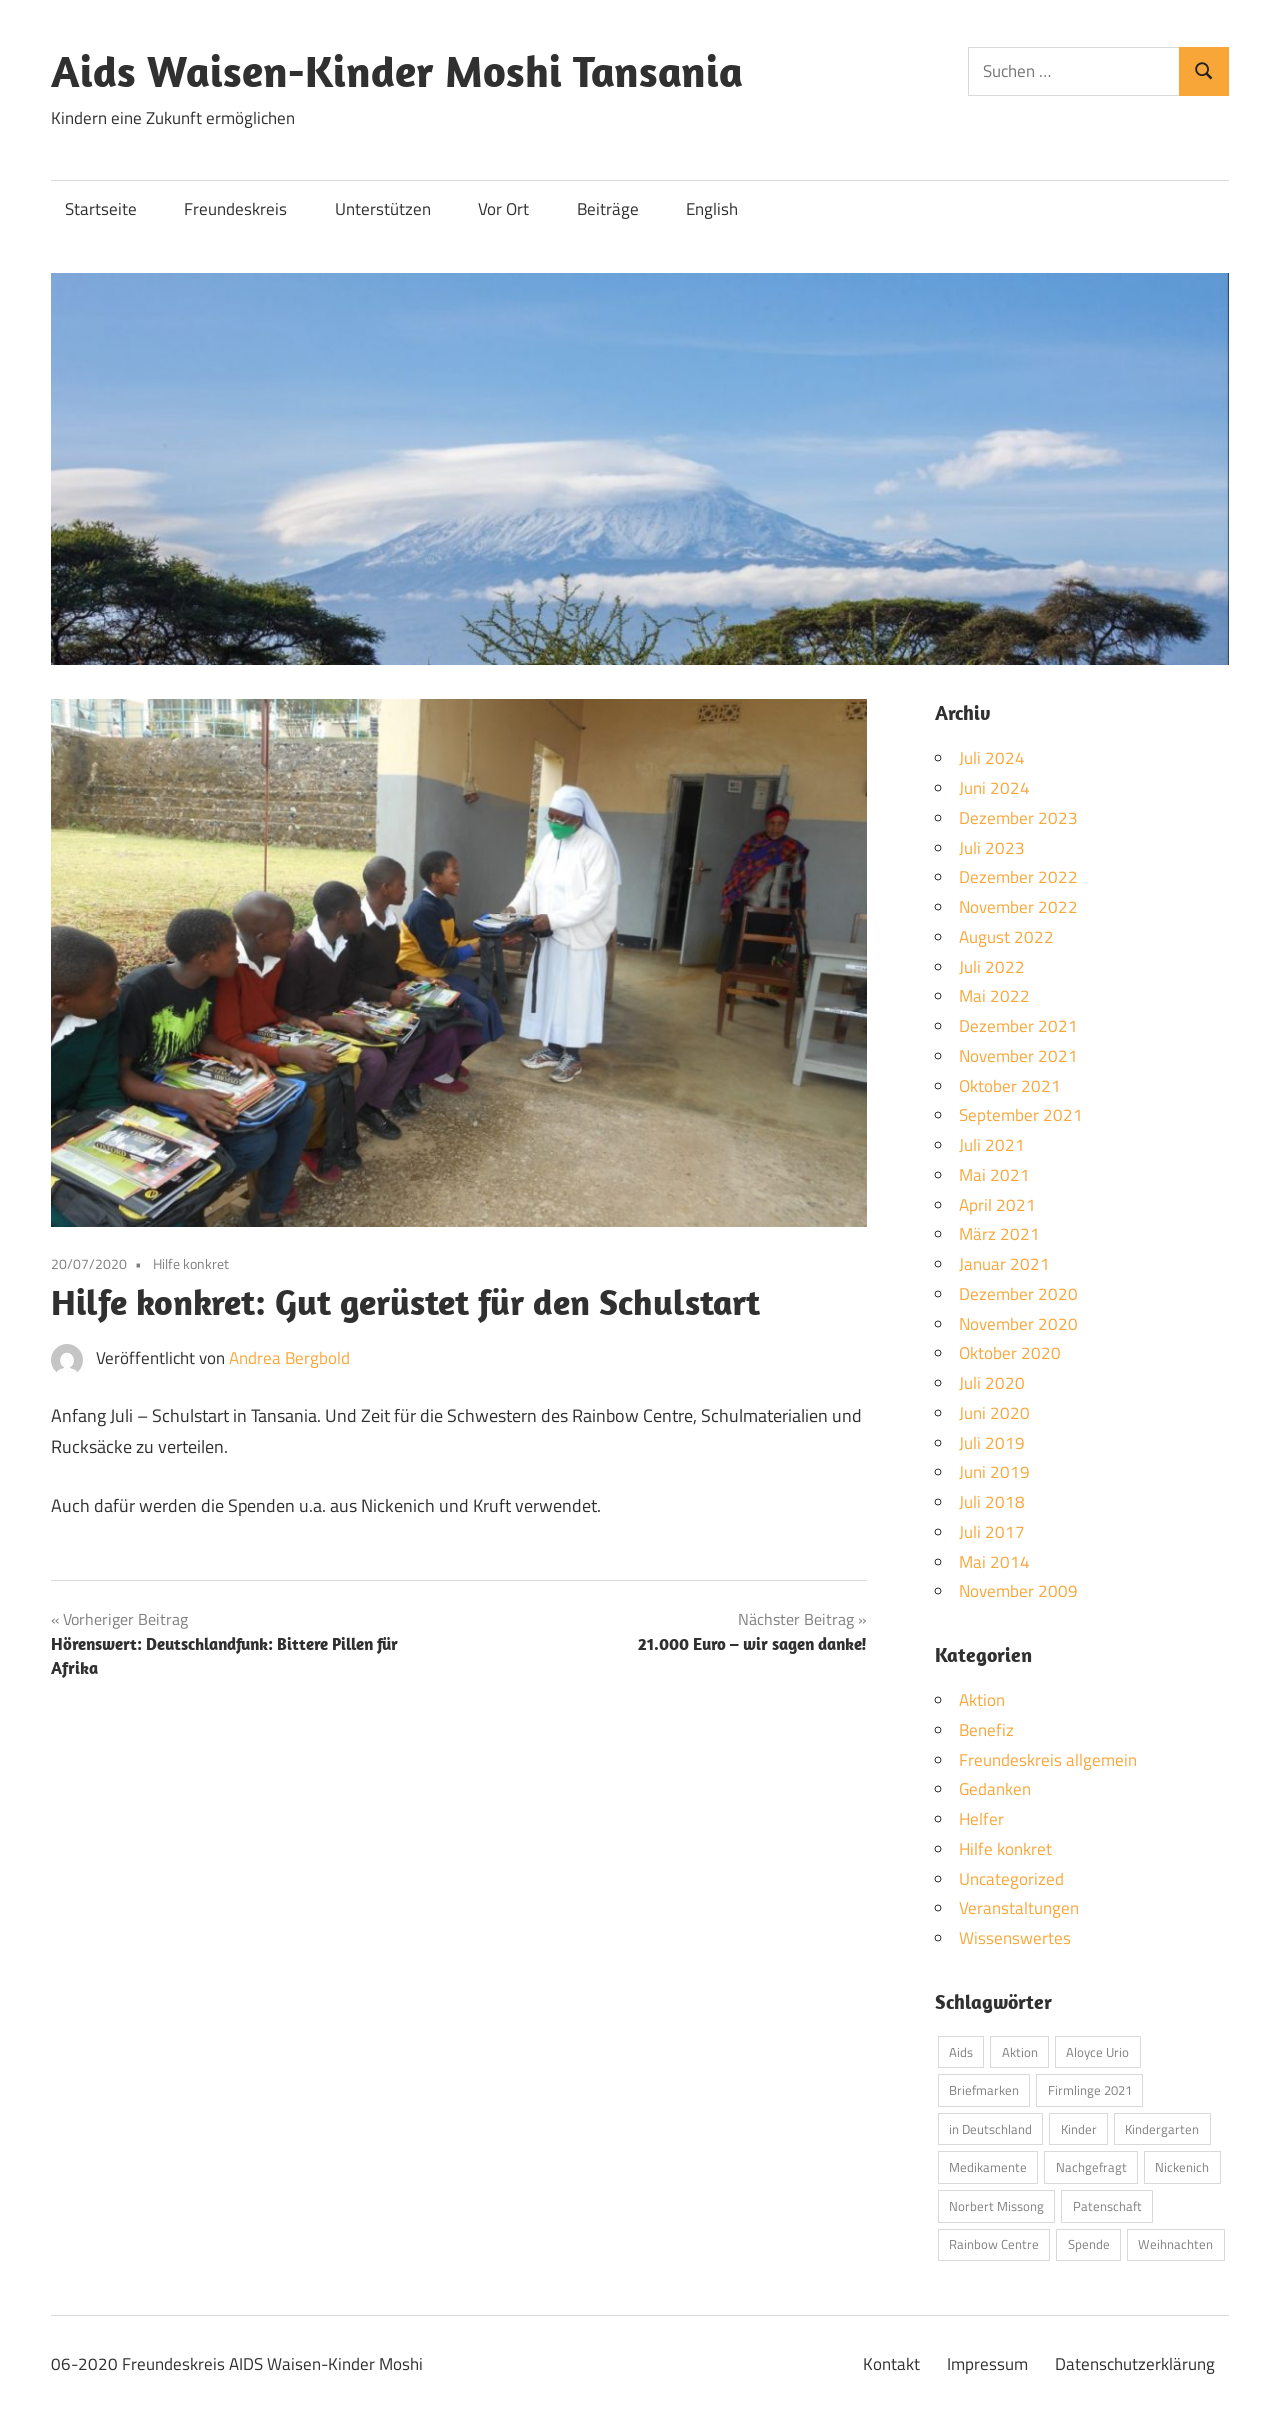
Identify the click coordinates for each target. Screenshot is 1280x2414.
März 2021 (999, 1234)
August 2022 (1006, 937)
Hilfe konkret (191, 1263)
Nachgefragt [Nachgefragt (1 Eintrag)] (1091, 2167)
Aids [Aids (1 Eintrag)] (961, 2052)
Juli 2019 (992, 1443)
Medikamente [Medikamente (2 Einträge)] (988, 2167)
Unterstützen (383, 209)
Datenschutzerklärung (1135, 2364)
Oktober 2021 (1010, 1086)
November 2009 (1018, 1591)
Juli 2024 (992, 758)
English (712, 209)
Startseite (101, 209)
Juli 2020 (992, 1383)
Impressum (987, 2364)
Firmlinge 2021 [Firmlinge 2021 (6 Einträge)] (1090, 2090)
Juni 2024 (994, 788)
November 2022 (1018, 907)
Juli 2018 (992, 1502)
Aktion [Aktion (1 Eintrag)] (1020, 2052)
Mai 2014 (994, 1562)
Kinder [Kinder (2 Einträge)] (1079, 2129)
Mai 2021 (994, 1175)
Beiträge (608, 209)
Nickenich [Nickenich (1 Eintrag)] (1182, 2167)
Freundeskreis (235, 209)
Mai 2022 (994, 996)
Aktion (982, 1700)
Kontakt (891, 2364)
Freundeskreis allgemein (1048, 1760)
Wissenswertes (1015, 1938)
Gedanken (995, 1789)
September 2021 (1021, 1115)
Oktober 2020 (1010, 1353)
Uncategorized (1011, 1879)
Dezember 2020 (1018, 1294)
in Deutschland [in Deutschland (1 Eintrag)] (990, 2129)
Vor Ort (503, 209)
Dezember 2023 (1018, 818)
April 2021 (997, 1205)
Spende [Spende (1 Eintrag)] (1089, 2244)
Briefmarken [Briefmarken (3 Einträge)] (984, 2090)
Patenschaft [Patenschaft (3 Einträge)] (1107, 2206)
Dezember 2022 (1018, 877)
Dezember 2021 (1018, 1026)
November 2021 (1018, 1056)
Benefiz (986, 1730)
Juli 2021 (992, 1145)
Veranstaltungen (1019, 1908)
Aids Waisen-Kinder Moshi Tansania (397, 71)
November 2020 (1018, 1324)
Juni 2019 (994, 1472)
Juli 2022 (992, 967)
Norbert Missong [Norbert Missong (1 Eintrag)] (996, 2206)
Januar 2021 (1004, 1264)
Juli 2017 (992, 1532)
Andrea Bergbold (289, 1358)
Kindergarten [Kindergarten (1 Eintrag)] (1162, 2129)
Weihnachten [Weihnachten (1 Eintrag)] (1175, 2244)
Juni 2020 (994, 1413)
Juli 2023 (992, 848)
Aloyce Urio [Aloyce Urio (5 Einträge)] (1097, 2052)
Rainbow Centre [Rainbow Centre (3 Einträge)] (994, 2244)
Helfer (981, 1819)
